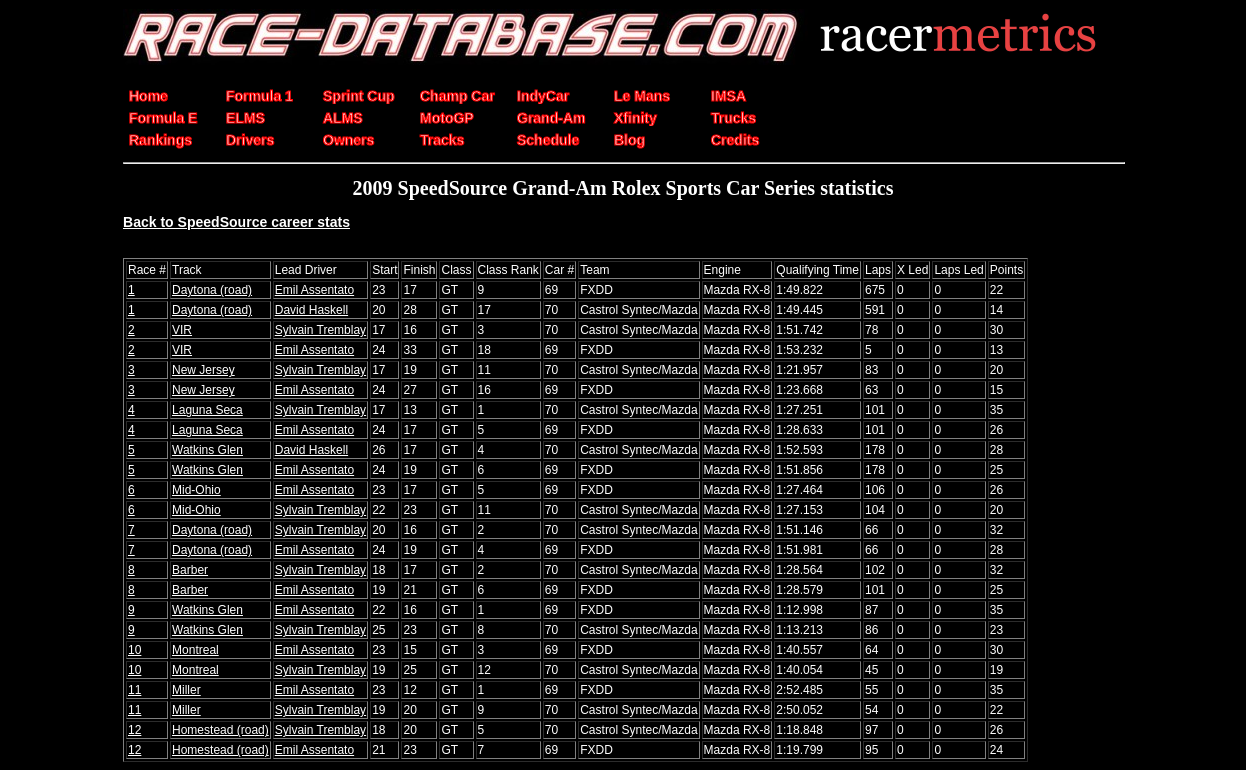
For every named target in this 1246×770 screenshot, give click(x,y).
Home (148, 96)
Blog (629, 140)
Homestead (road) (220, 730)
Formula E (163, 118)
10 (134, 650)
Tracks (442, 140)
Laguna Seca (207, 410)
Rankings (160, 140)
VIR (182, 330)
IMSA (728, 96)
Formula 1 (259, 96)
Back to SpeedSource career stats (236, 222)
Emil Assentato (314, 290)
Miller (186, 690)
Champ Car (457, 96)
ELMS (245, 118)
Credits (735, 140)
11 (134, 690)
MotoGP (447, 118)
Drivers (250, 140)
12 (134, 730)
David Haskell (311, 310)
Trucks (733, 118)
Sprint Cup (359, 96)
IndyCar (543, 96)
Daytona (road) (212, 290)
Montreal (195, 650)
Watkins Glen (207, 450)
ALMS (343, 118)
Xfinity (635, 118)
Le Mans (642, 96)
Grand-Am (551, 118)
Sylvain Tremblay (320, 330)
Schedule (548, 140)
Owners (348, 140)
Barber (190, 570)
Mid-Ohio (196, 490)
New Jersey (203, 370)
